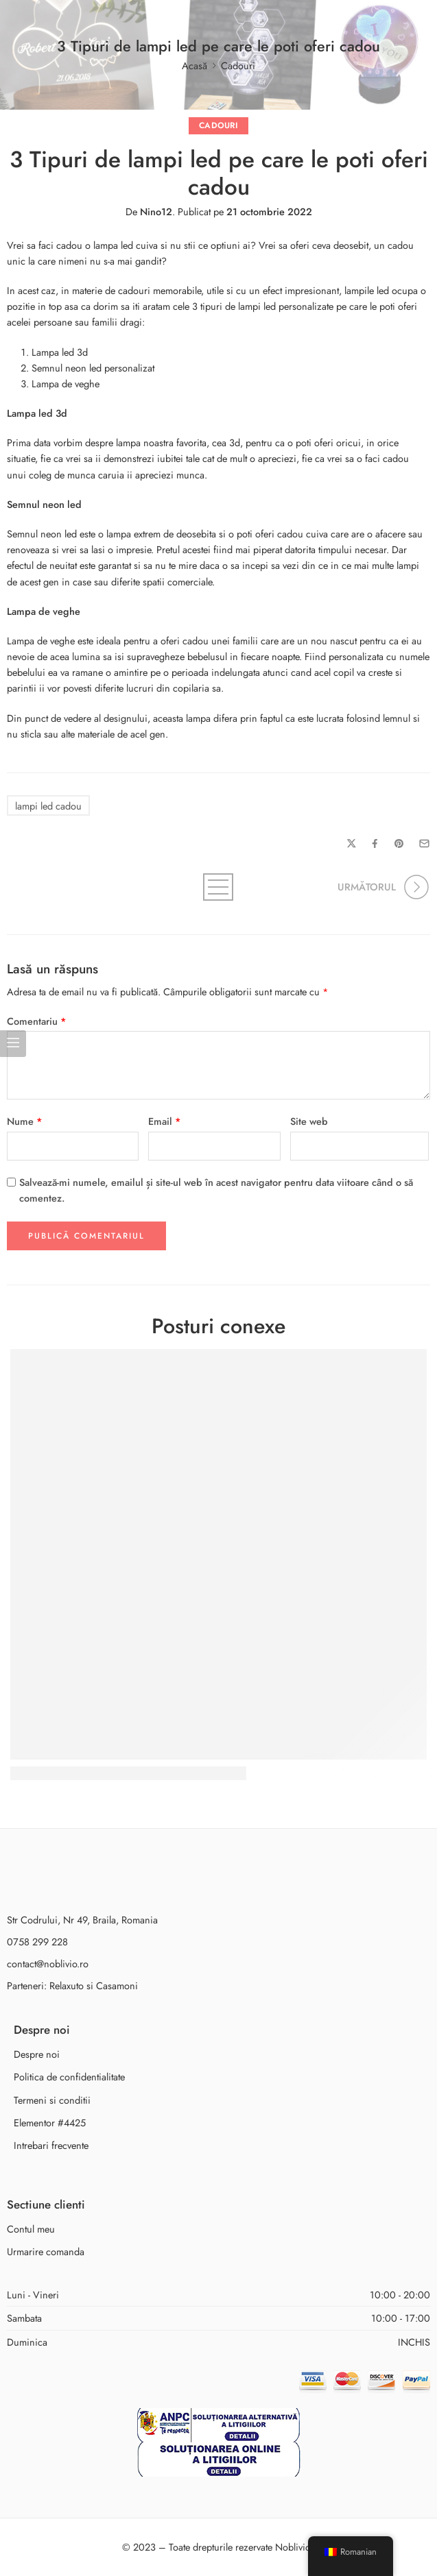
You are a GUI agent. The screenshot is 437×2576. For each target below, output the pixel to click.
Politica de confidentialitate (69, 2076)
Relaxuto (66, 1985)
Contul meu (31, 2229)
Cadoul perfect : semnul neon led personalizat (128, 1773)
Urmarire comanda (45, 2251)
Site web (309, 1121)
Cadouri (238, 65)
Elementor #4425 (50, 2122)
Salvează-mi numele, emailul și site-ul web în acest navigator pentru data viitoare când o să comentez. (216, 1190)
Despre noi (37, 2054)
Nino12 (156, 211)
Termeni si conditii (52, 2100)
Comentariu (37, 1021)
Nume (25, 1121)
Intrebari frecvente (51, 2145)
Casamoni (117, 1985)
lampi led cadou (48, 806)
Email (164, 1121)
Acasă (194, 65)
